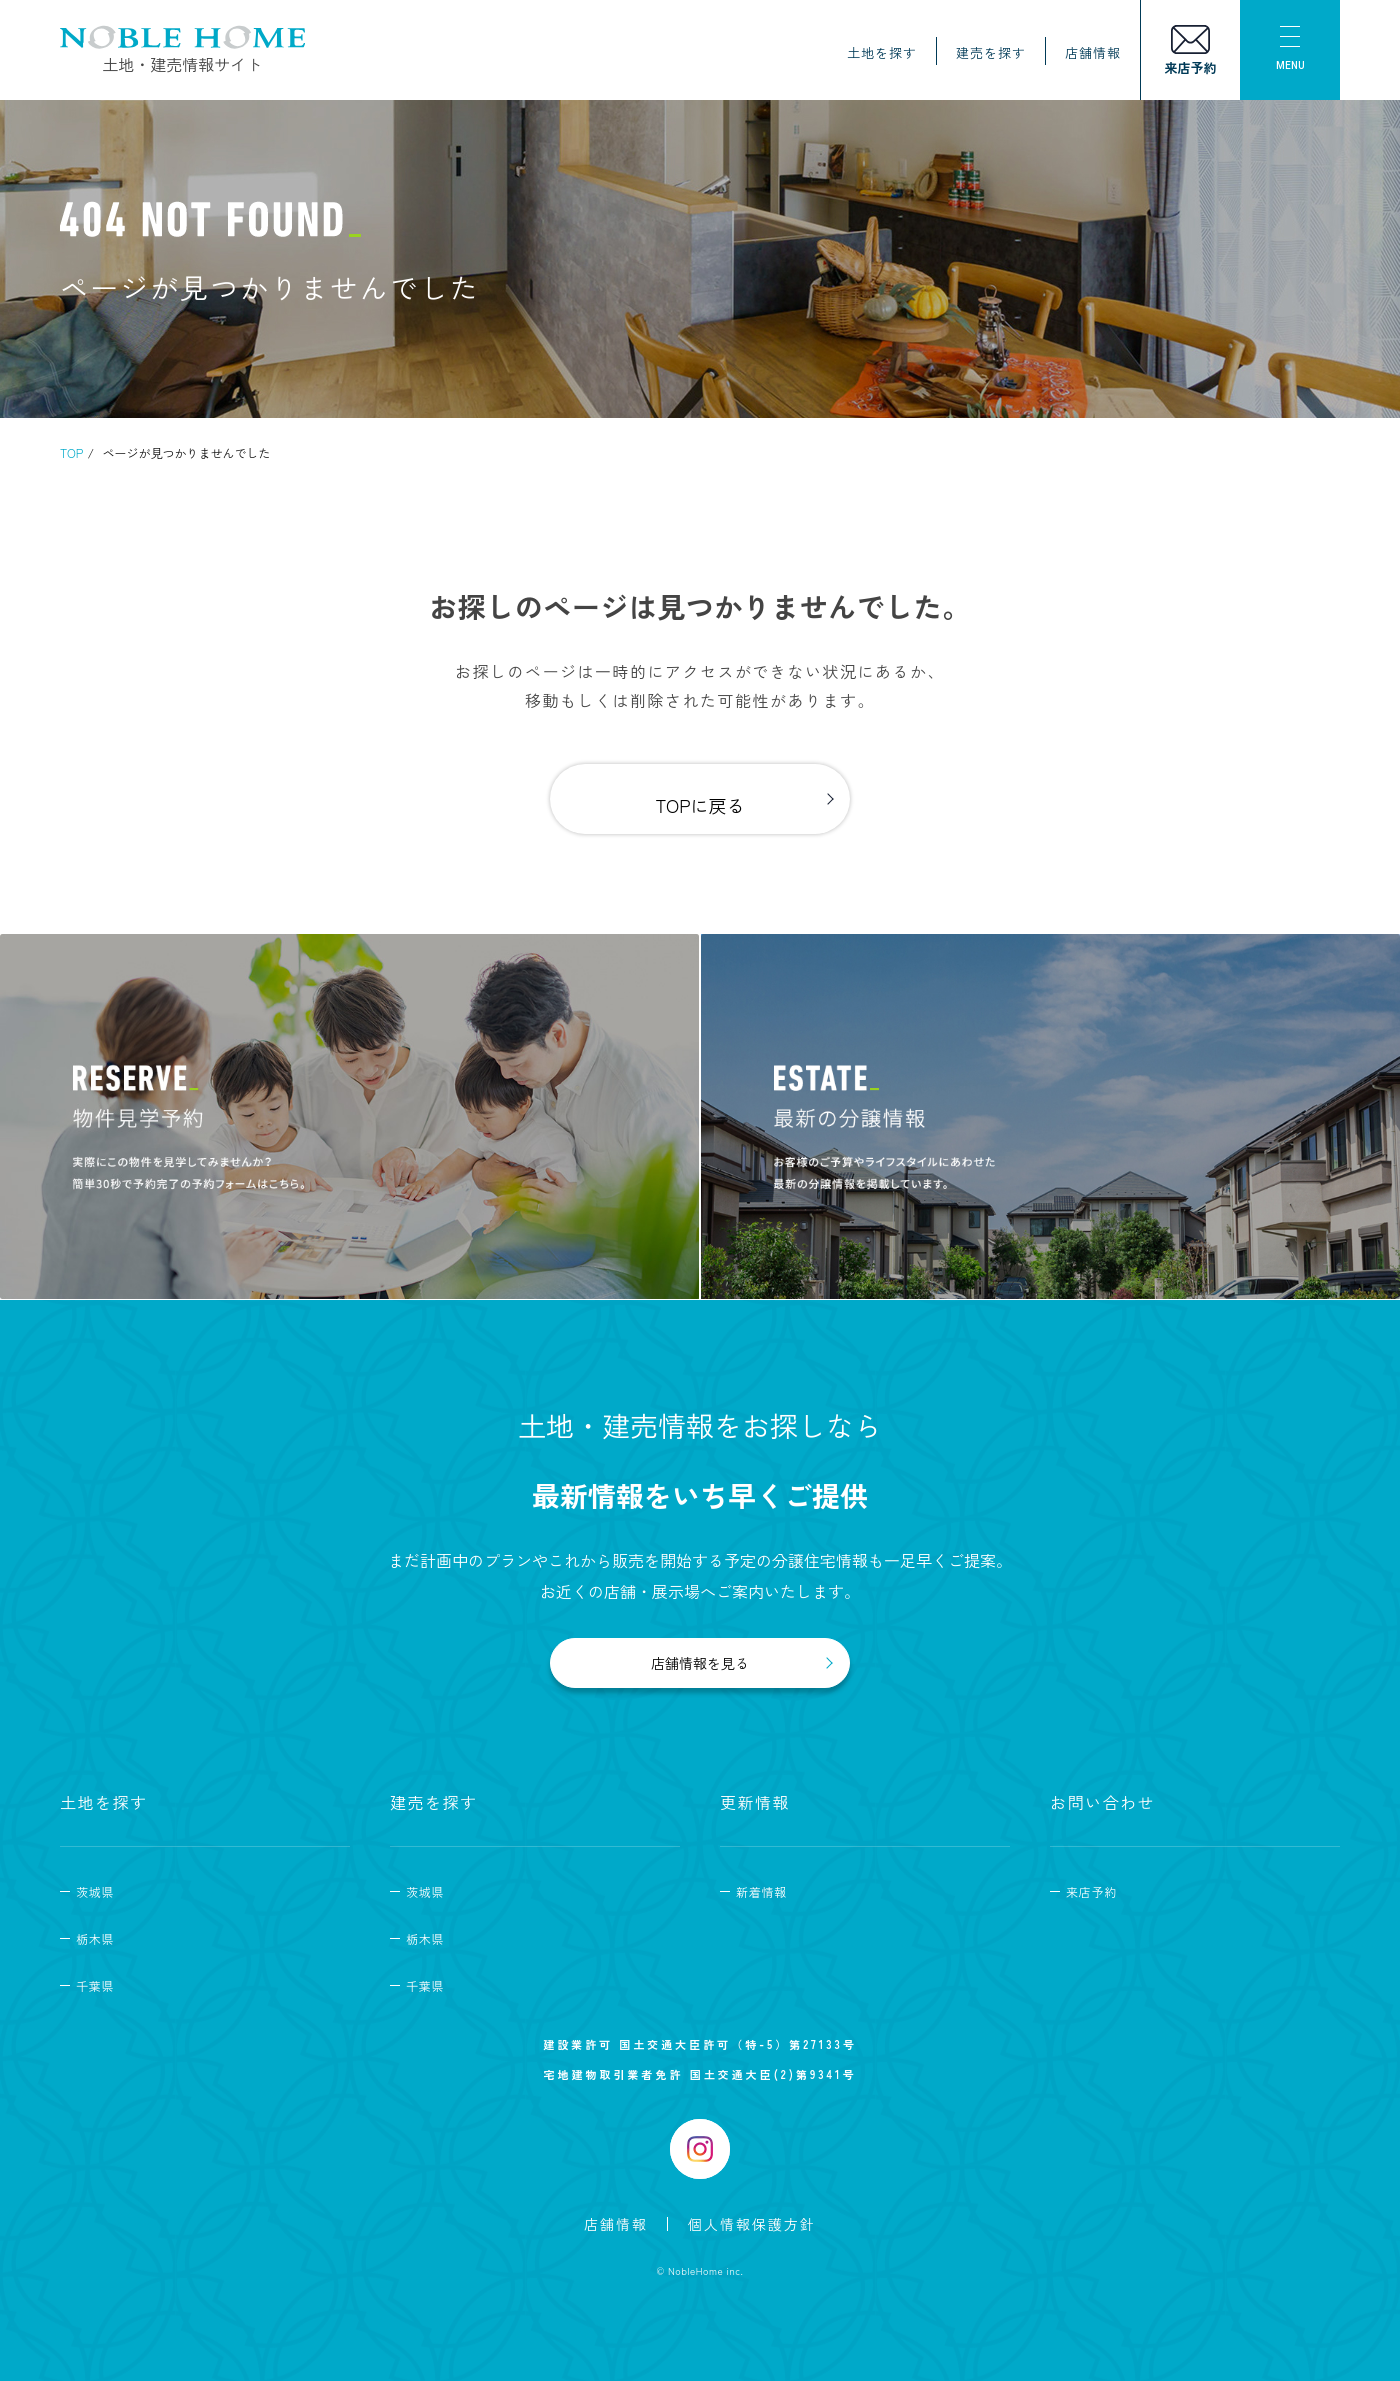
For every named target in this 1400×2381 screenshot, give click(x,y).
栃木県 (95, 1938)
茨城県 (95, 1891)
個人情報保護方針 (752, 2224)
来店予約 (1091, 1891)
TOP (71, 452)
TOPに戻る (699, 805)
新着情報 (761, 1891)
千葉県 (95, 1985)
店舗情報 (1093, 52)
